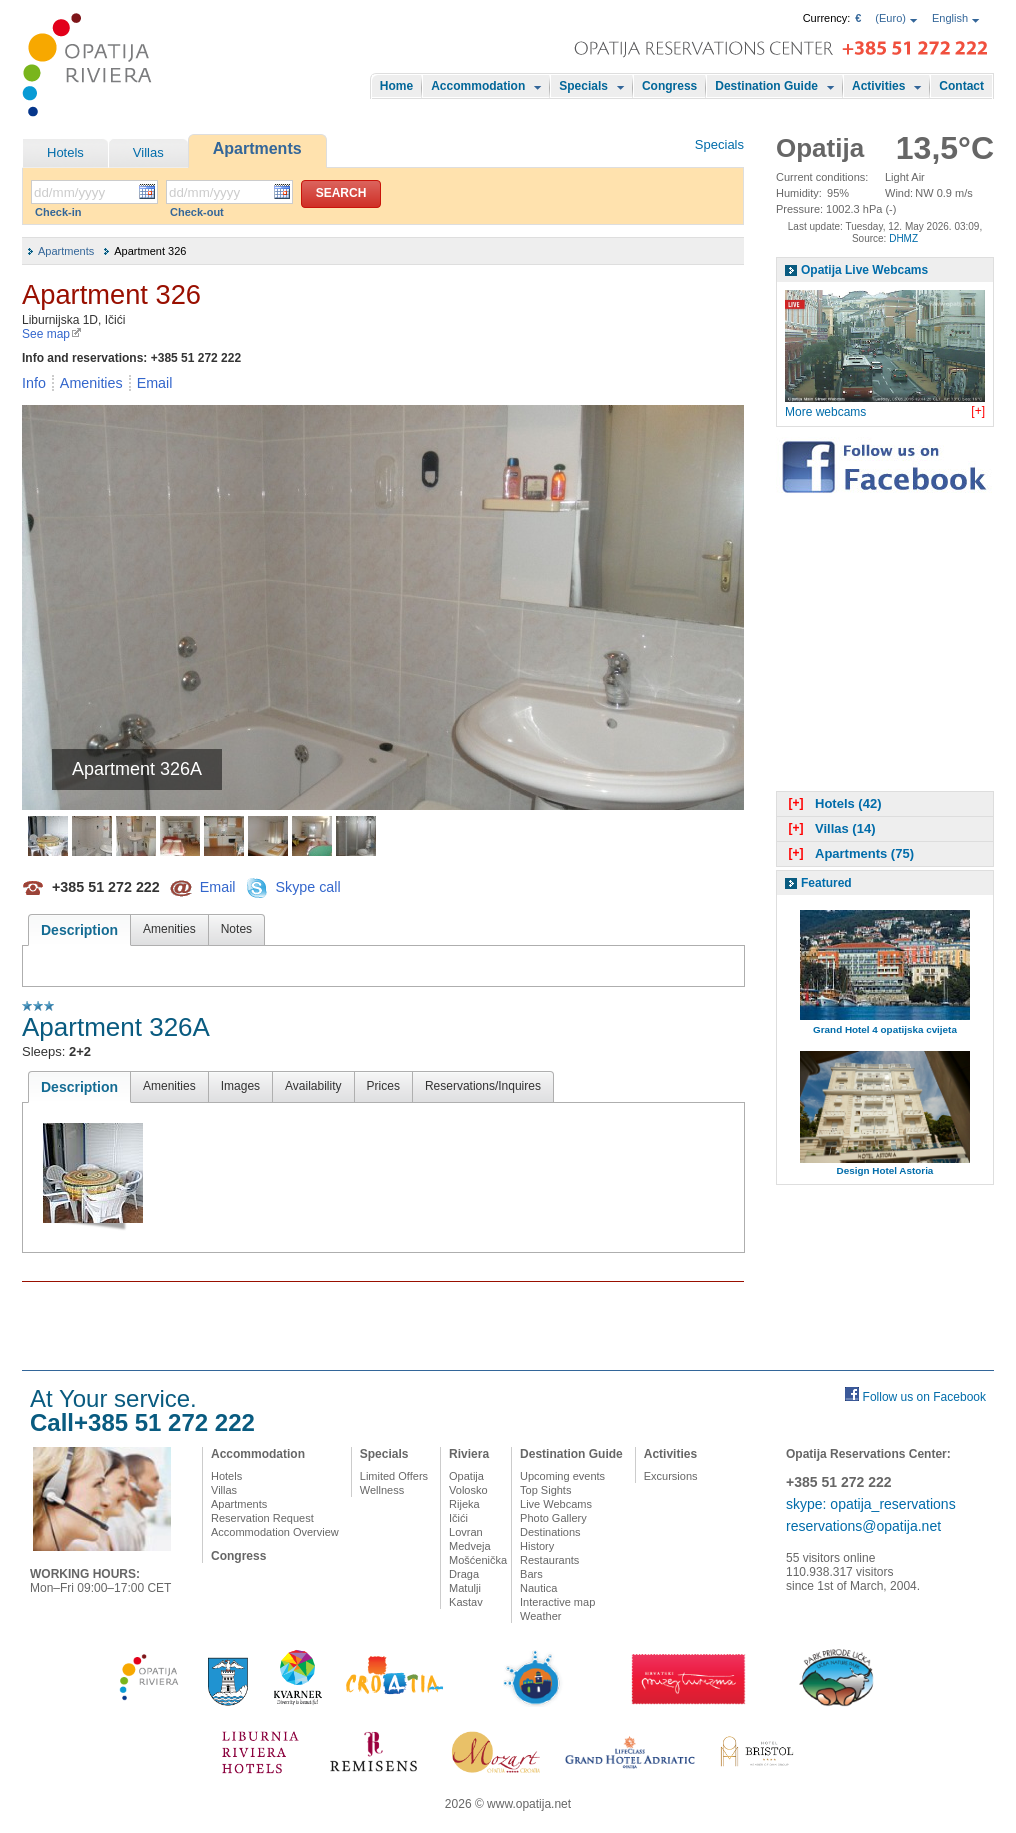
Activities (878, 86)
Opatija (466, 1476)
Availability (313, 1086)
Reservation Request (262, 1518)
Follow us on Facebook (924, 1397)
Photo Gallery (553, 1518)
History (537, 1546)
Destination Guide (766, 86)
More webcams (825, 412)
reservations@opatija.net (863, 1526)
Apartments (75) (849, 853)
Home (396, 86)
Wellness (382, 1490)
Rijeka (464, 1504)
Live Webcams (556, 1504)
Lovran (466, 1532)
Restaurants (549, 1560)
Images (240, 1086)
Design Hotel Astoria (885, 1170)
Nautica (538, 1588)
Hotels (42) (832, 803)
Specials (583, 86)
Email (155, 383)
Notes (236, 929)
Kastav (466, 1602)
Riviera (469, 1454)
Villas (148, 152)
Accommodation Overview (275, 1532)
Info (34, 383)
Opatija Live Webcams (864, 270)
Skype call (307, 886)
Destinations (550, 1532)
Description (79, 930)
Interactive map (557, 1602)
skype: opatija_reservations (871, 1504)
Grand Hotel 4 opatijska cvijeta (885, 1029)
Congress (669, 86)
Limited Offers (394, 1476)
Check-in (58, 212)
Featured (826, 883)
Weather (540, 1616)
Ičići (458, 1518)
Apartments (257, 148)
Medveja (470, 1546)
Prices (383, 1086)
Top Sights (545, 1490)
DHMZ (903, 238)
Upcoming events (562, 1476)
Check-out (197, 212)
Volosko (468, 1490)
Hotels (65, 152)
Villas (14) (829, 828)
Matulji (465, 1588)
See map (52, 334)
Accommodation (478, 86)
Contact (961, 86)
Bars (531, 1574)
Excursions (671, 1476)
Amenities (91, 383)
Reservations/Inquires (483, 1086)
